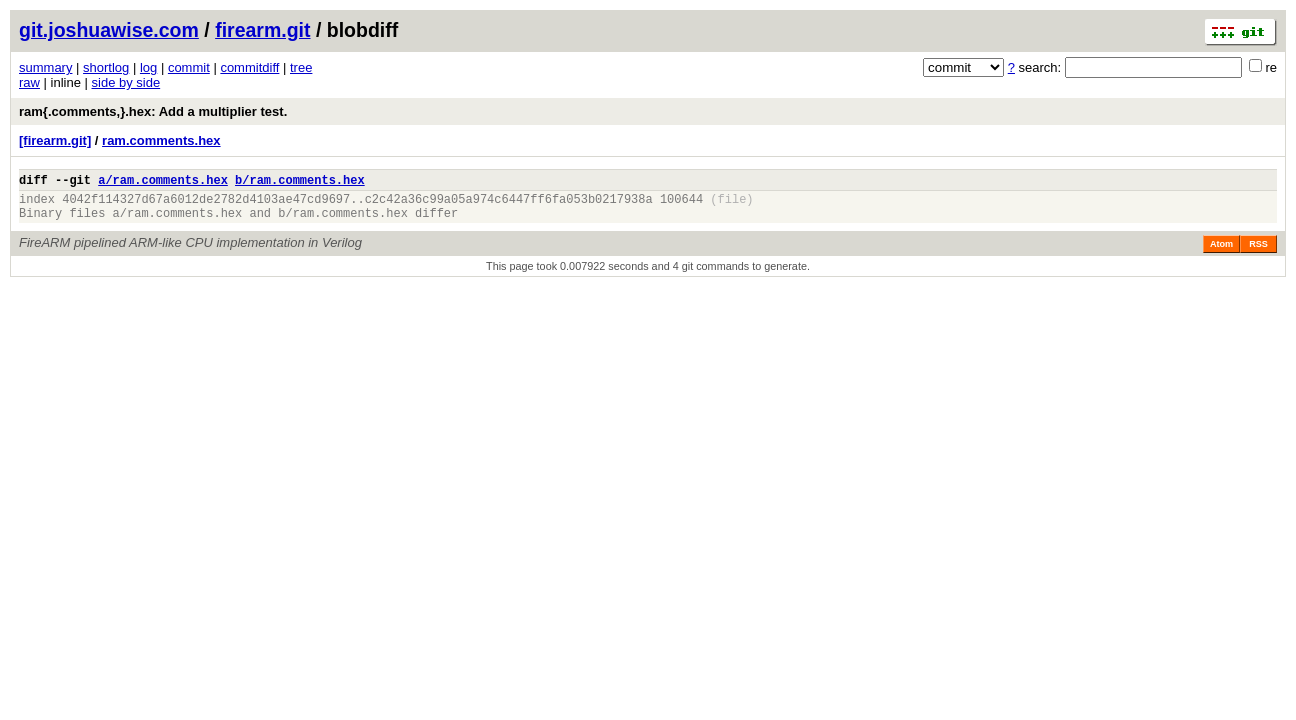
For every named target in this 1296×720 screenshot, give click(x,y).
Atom (1221, 253)
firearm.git (262, 30)
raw (29, 82)
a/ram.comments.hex (163, 182)
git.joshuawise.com (109, 30)
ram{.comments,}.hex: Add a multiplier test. (153, 111)
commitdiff (249, 67)
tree (301, 67)
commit (189, 67)
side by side (126, 82)
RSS (1258, 253)
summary (45, 67)
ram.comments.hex (161, 140)
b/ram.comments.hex (300, 182)
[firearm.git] (55, 140)
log (148, 67)
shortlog (106, 67)
